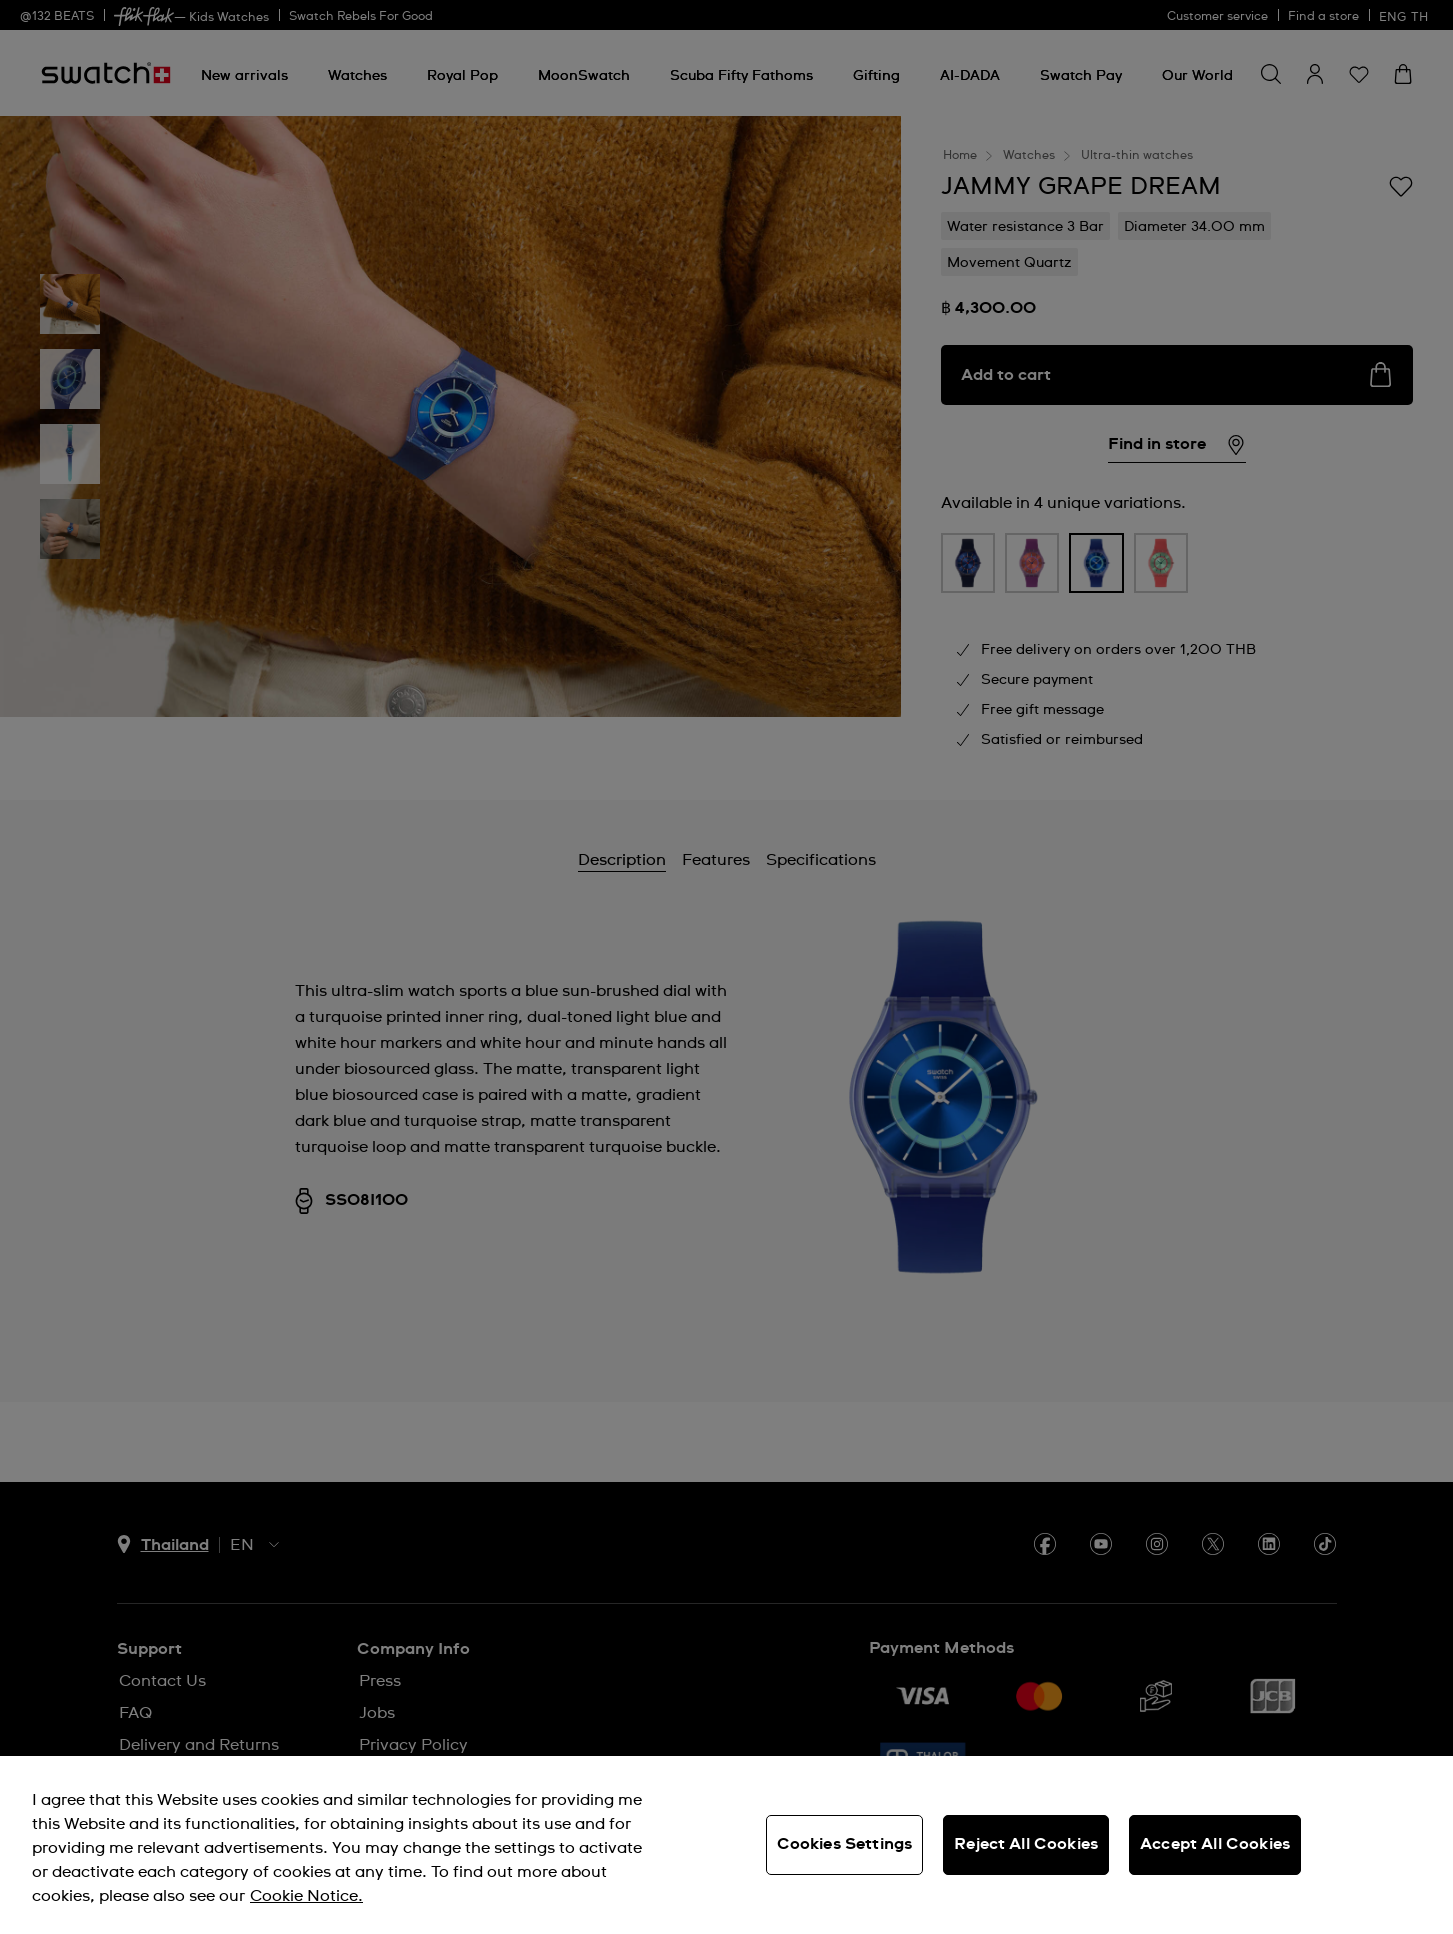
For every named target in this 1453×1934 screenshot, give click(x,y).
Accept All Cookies (1215, 1844)
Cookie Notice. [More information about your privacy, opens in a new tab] (306, 1896)
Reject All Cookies (1026, 1844)
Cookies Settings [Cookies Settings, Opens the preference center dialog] (845, 1844)
